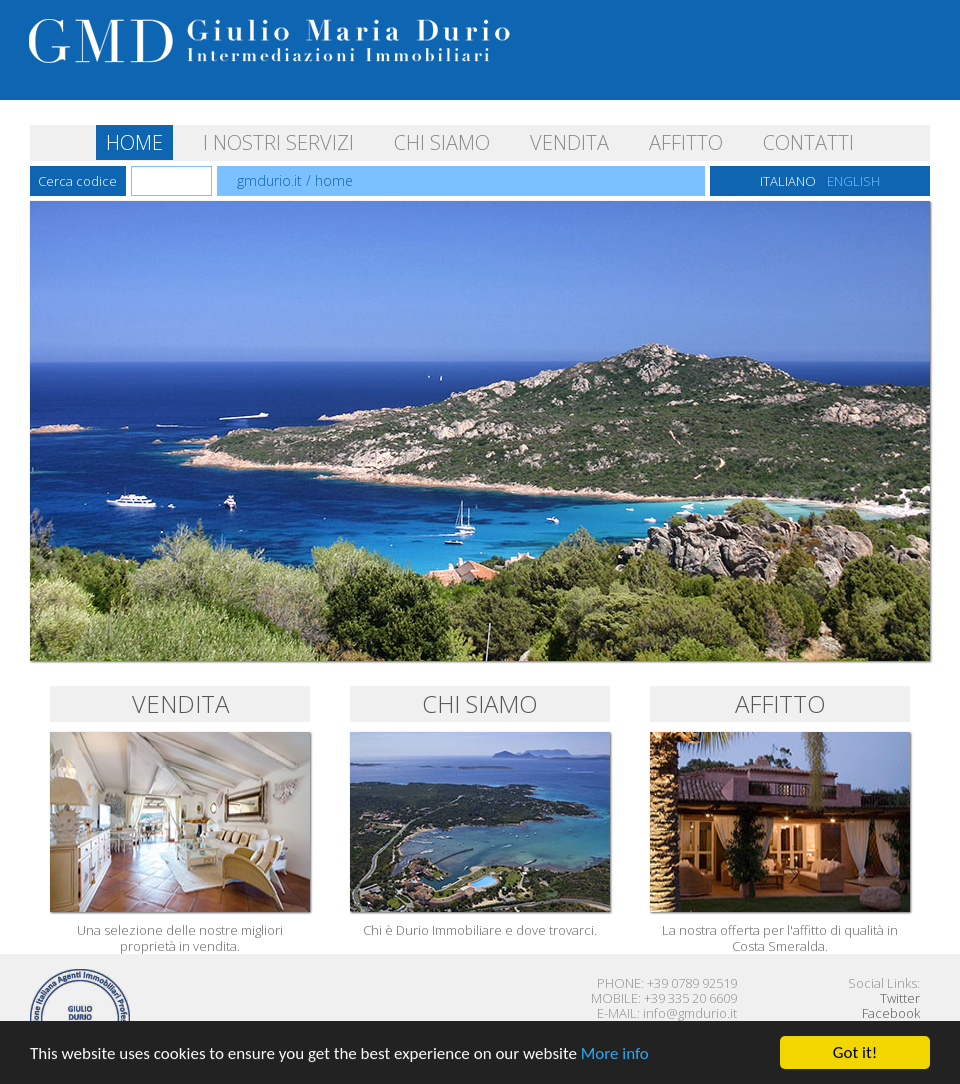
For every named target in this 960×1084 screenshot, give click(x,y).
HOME (134, 142)
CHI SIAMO (442, 142)
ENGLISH (853, 181)
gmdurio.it (269, 180)
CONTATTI (808, 142)
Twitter (900, 998)
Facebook (891, 1013)
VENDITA (569, 142)
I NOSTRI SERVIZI (278, 142)
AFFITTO (686, 142)
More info (615, 1053)
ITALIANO (788, 181)
